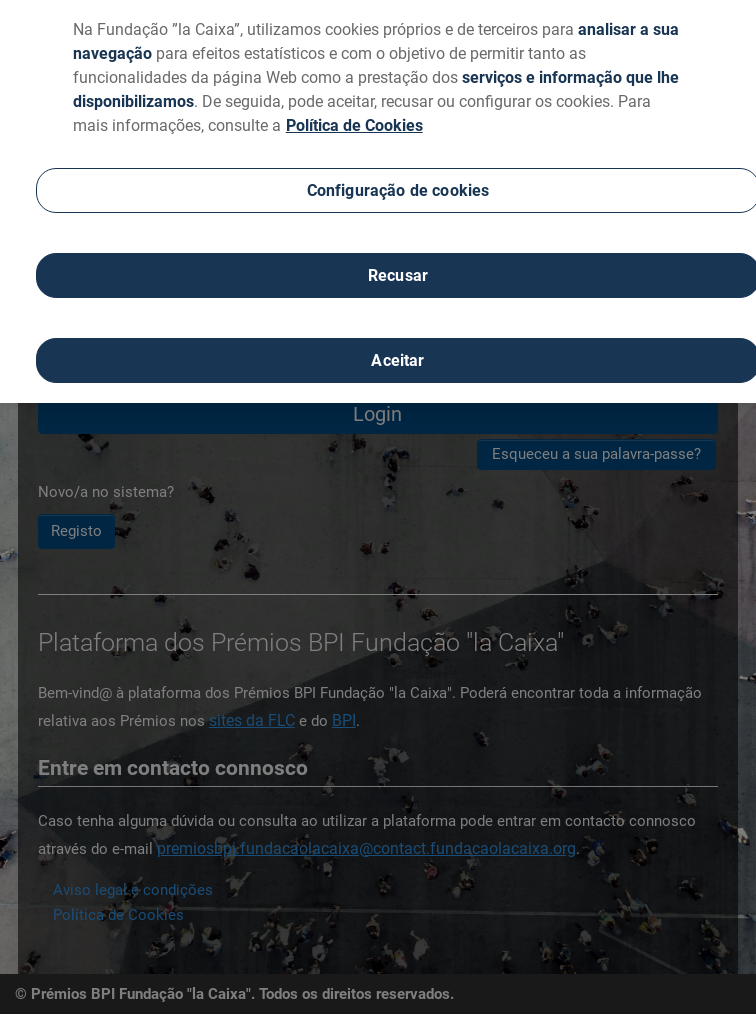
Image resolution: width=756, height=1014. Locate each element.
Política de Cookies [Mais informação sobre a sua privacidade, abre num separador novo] (354, 117)
